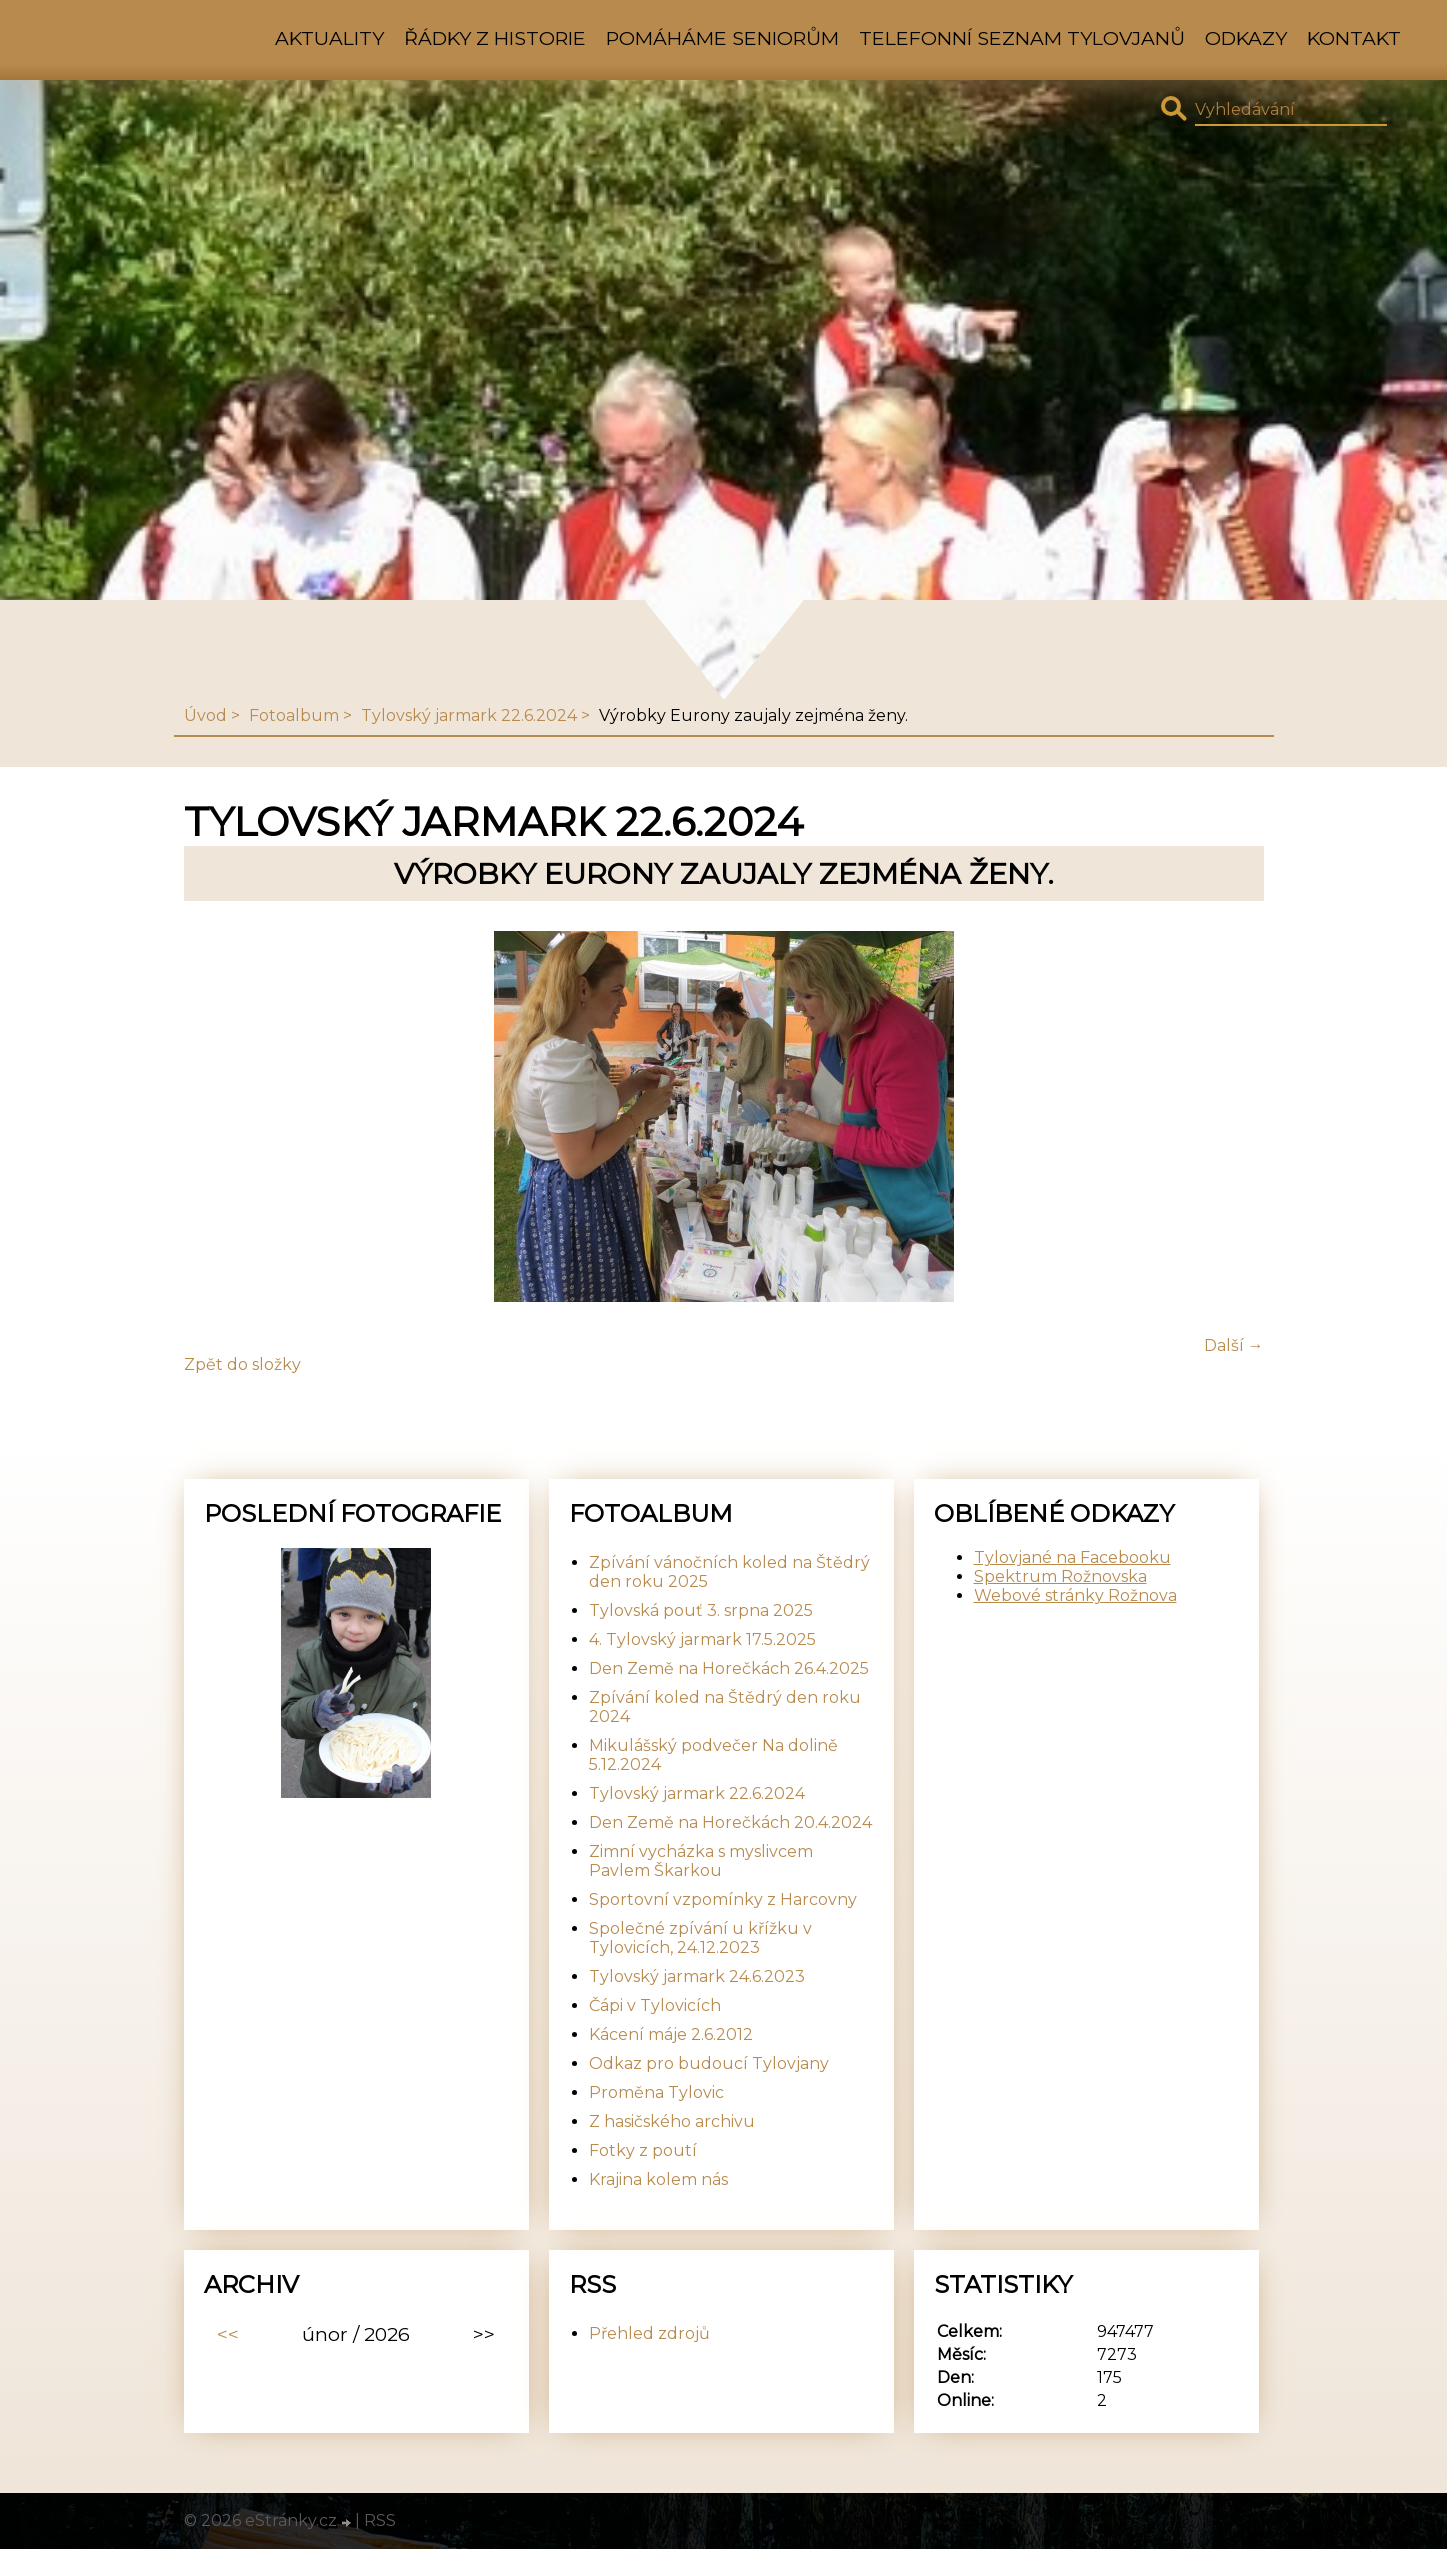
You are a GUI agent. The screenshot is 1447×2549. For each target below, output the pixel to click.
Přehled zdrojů (649, 2333)
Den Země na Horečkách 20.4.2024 (730, 1822)
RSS (380, 2520)
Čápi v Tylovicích (655, 2005)
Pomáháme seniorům (722, 38)
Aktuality (329, 38)
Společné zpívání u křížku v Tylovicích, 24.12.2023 (700, 1938)
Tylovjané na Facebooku (1072, 1557)
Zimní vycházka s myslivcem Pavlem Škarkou (701, 1861)
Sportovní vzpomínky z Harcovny (723, 1899)
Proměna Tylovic (656, 2092)
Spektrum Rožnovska (1060, 1576)
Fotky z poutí (643, 2150)
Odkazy (1246, 38)
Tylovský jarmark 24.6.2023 (697, 1976)
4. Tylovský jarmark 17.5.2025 (702, 1639)
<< (228, 2334)
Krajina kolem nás (658, 2179)
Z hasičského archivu (672, 2121)
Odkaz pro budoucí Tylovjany (709, 2063)
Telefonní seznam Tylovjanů (1022, 38)
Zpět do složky (242, 1364)
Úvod (205, 715)
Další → (1234, 1345)
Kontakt (1354, 38)
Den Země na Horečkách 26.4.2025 (729, 1668)
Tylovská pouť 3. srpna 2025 (701, 1610)
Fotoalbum (294, 715)
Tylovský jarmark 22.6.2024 (469, 715)
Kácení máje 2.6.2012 (671, 2034)
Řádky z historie (495, 38)
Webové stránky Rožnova (1075, 1595)
